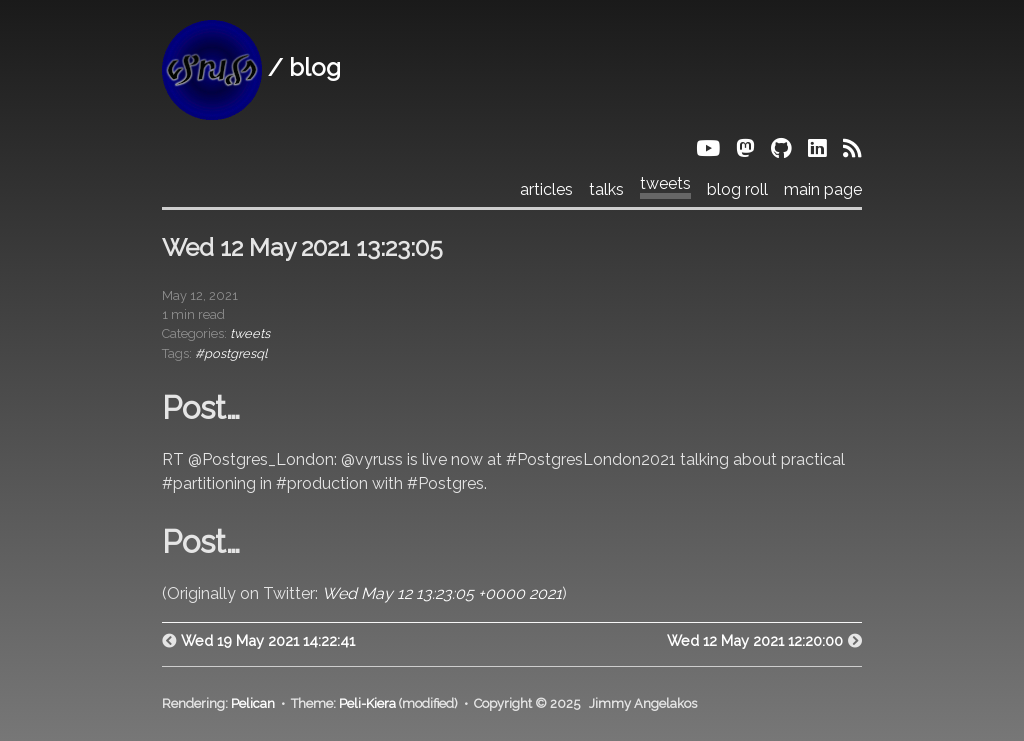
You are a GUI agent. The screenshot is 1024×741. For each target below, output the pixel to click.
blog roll (737, 190)
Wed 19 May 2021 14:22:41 (268, 640)
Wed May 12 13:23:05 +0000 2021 (442, 593)
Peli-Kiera (367, 703)
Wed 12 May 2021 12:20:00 (755, 640)
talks (606, 190)
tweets (665, 184)
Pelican (253, 703)
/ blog (251, 67)
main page (823, 190)
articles (546, 190)
